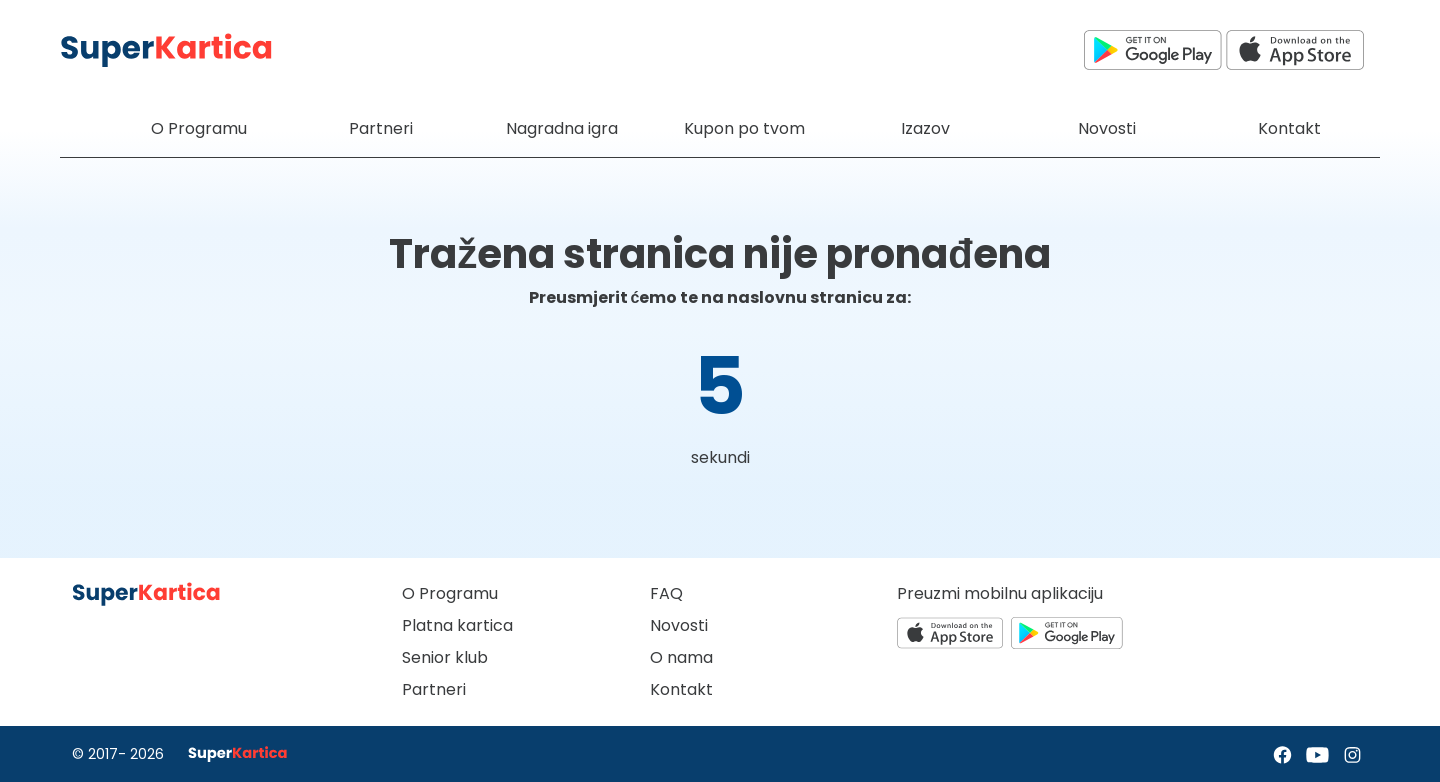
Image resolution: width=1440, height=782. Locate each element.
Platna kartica (457, 625)
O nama (681, 657)
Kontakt (681, 689)
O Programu (450, 593)
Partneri (434, 689)
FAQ (666, 593)
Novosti (679, 625)
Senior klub (445, 657)
